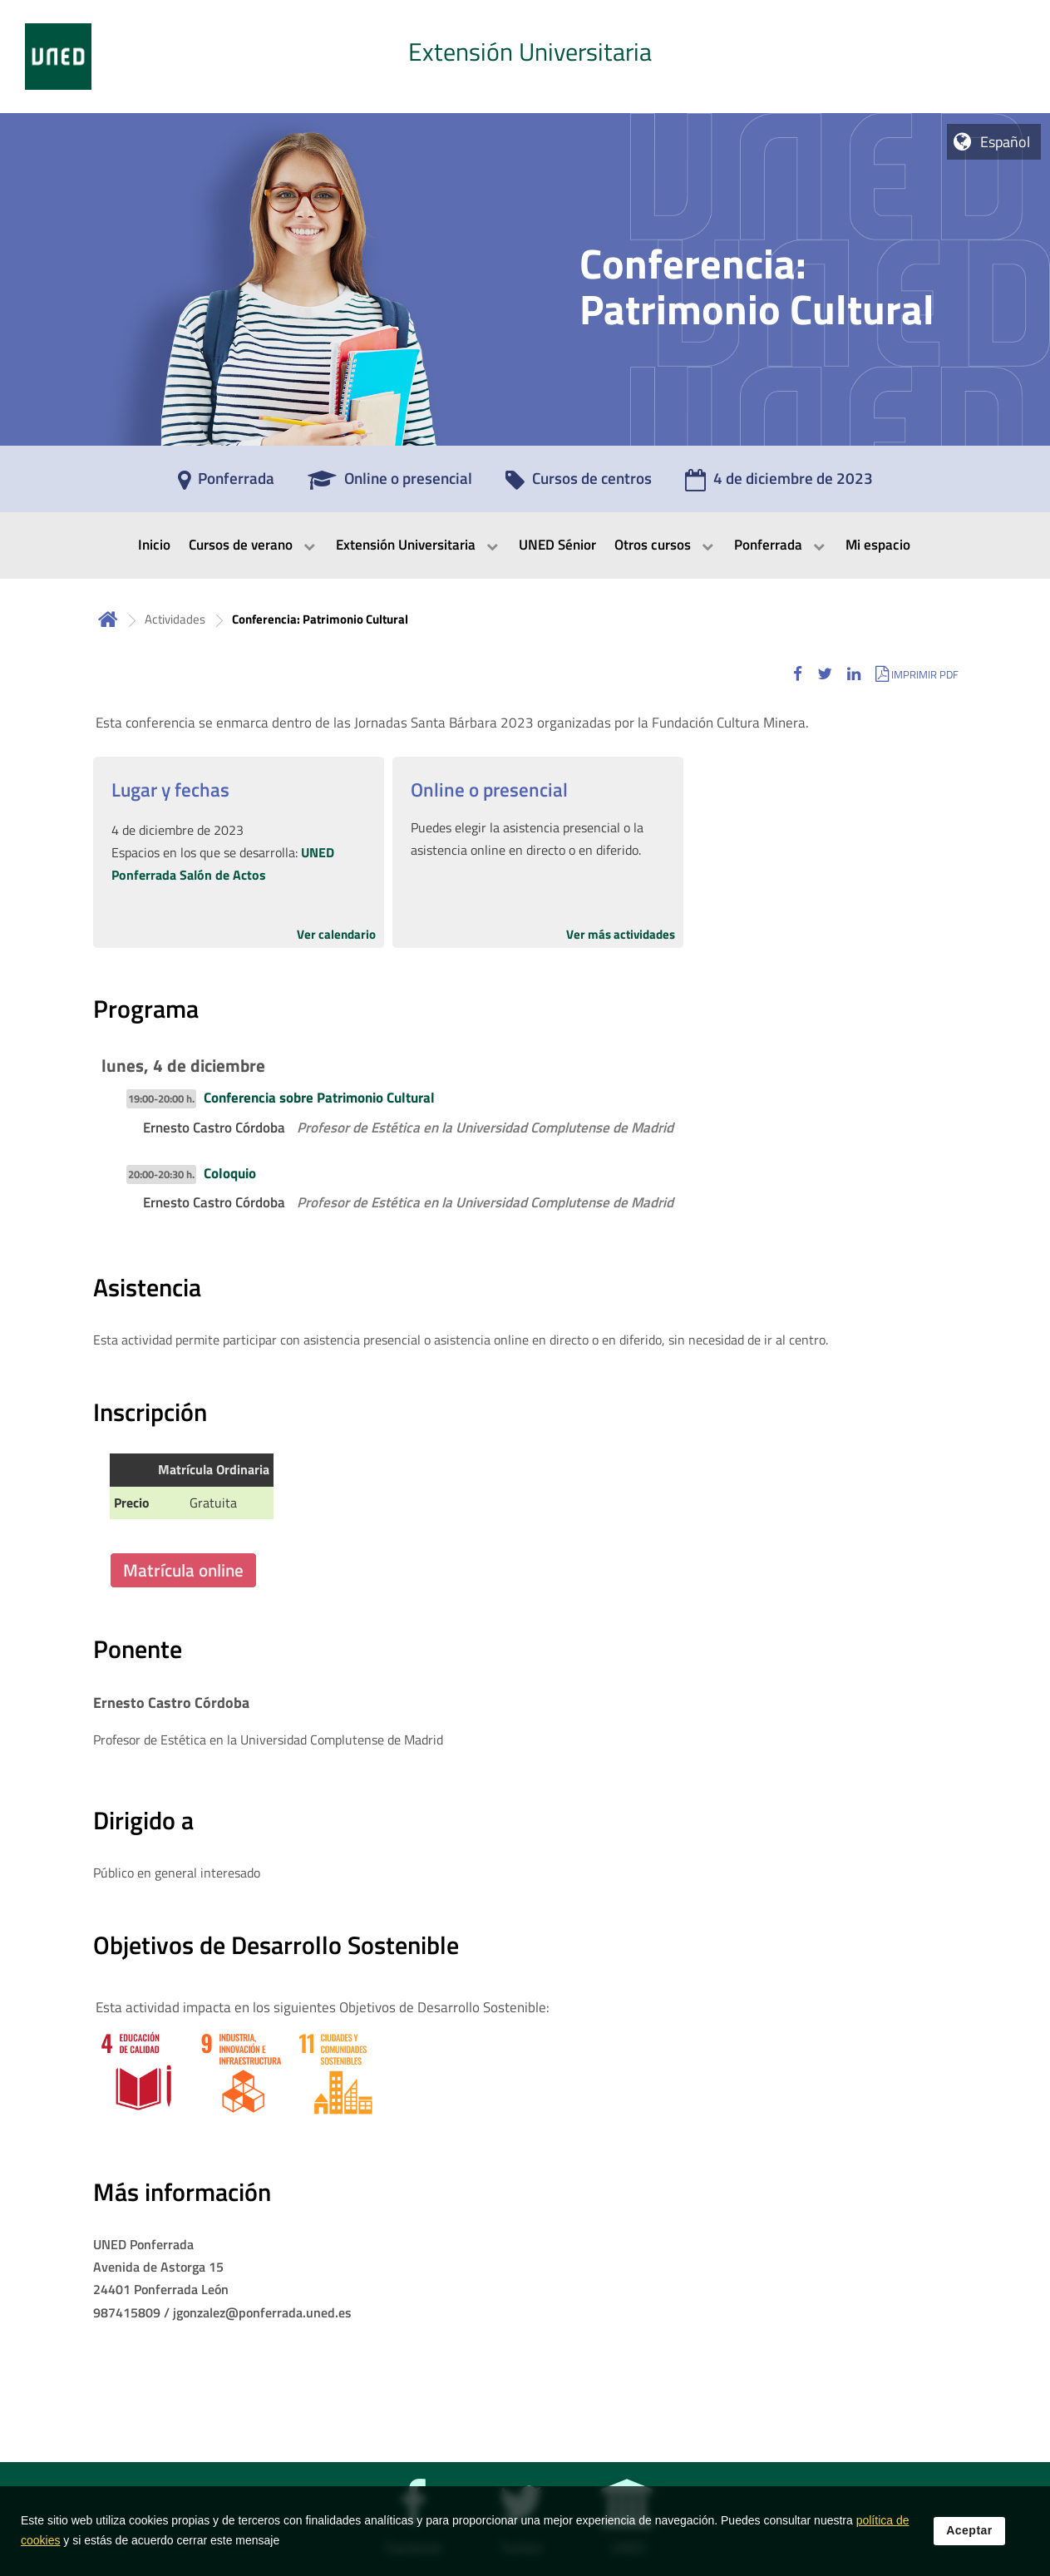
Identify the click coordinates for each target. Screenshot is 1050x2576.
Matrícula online (183, 1570)
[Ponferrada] (226, 484)
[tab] (525, 56)
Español (1005, 142)
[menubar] (525, 545)
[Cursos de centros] (578, 484)
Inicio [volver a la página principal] (108, 619)
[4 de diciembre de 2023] (779, 484)
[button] (798, 673)
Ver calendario (336, 934)
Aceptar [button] (969, 2531)
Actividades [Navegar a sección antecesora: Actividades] (175, 619)
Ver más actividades (620, 934)
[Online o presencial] (390, 484)
